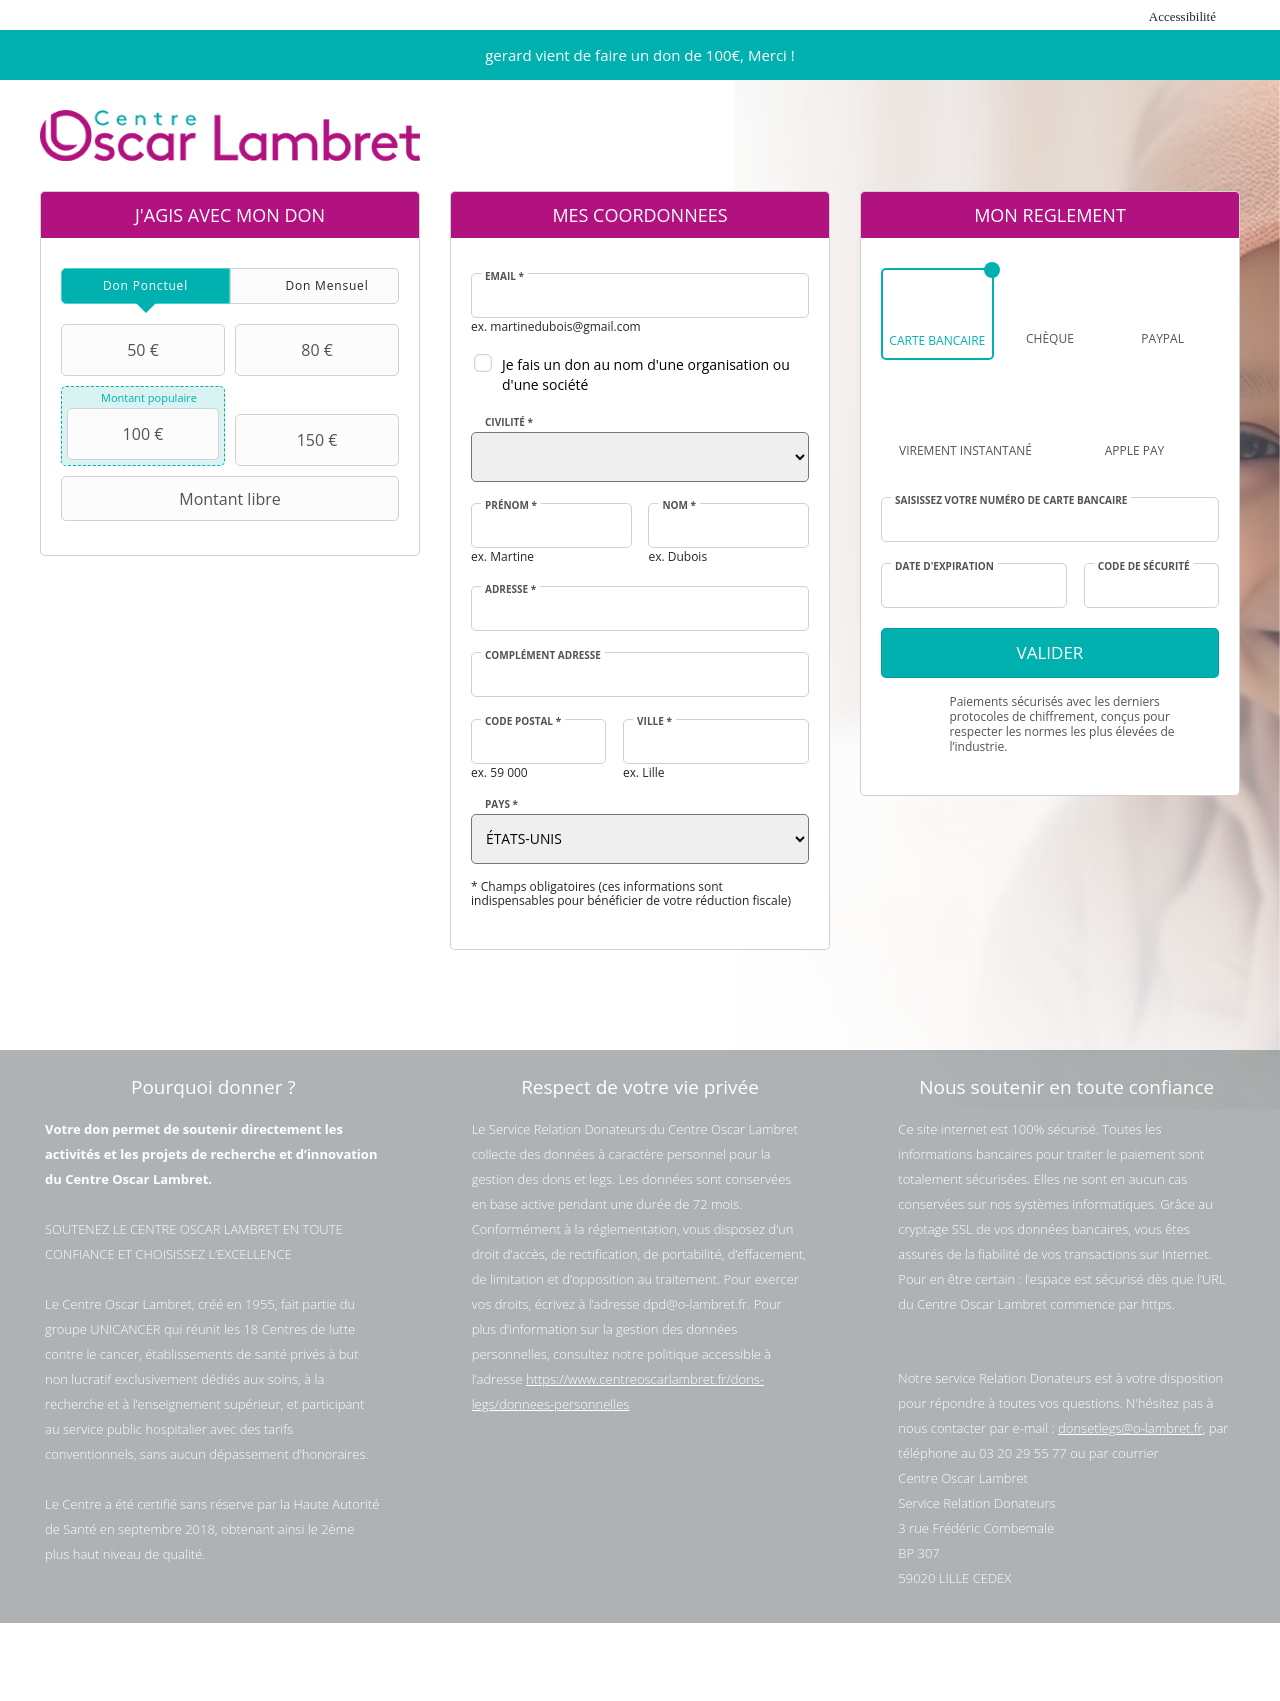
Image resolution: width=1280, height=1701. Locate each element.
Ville (654, 721)
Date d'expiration (944, 566)
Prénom (511, 505)
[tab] (145, 286)
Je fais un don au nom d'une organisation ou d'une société (646, 374)
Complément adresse (543, 655)
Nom (679, 505)
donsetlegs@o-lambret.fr (1130, 1428)
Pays (501, 804)
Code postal (523, 721)
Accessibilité (1182, 16)
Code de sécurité (1144, 566)
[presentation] (145, 286)
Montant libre (173, 499)
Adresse (510, 589)
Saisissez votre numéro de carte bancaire (1011, 500)
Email (504, 276)
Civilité (509, 422)
